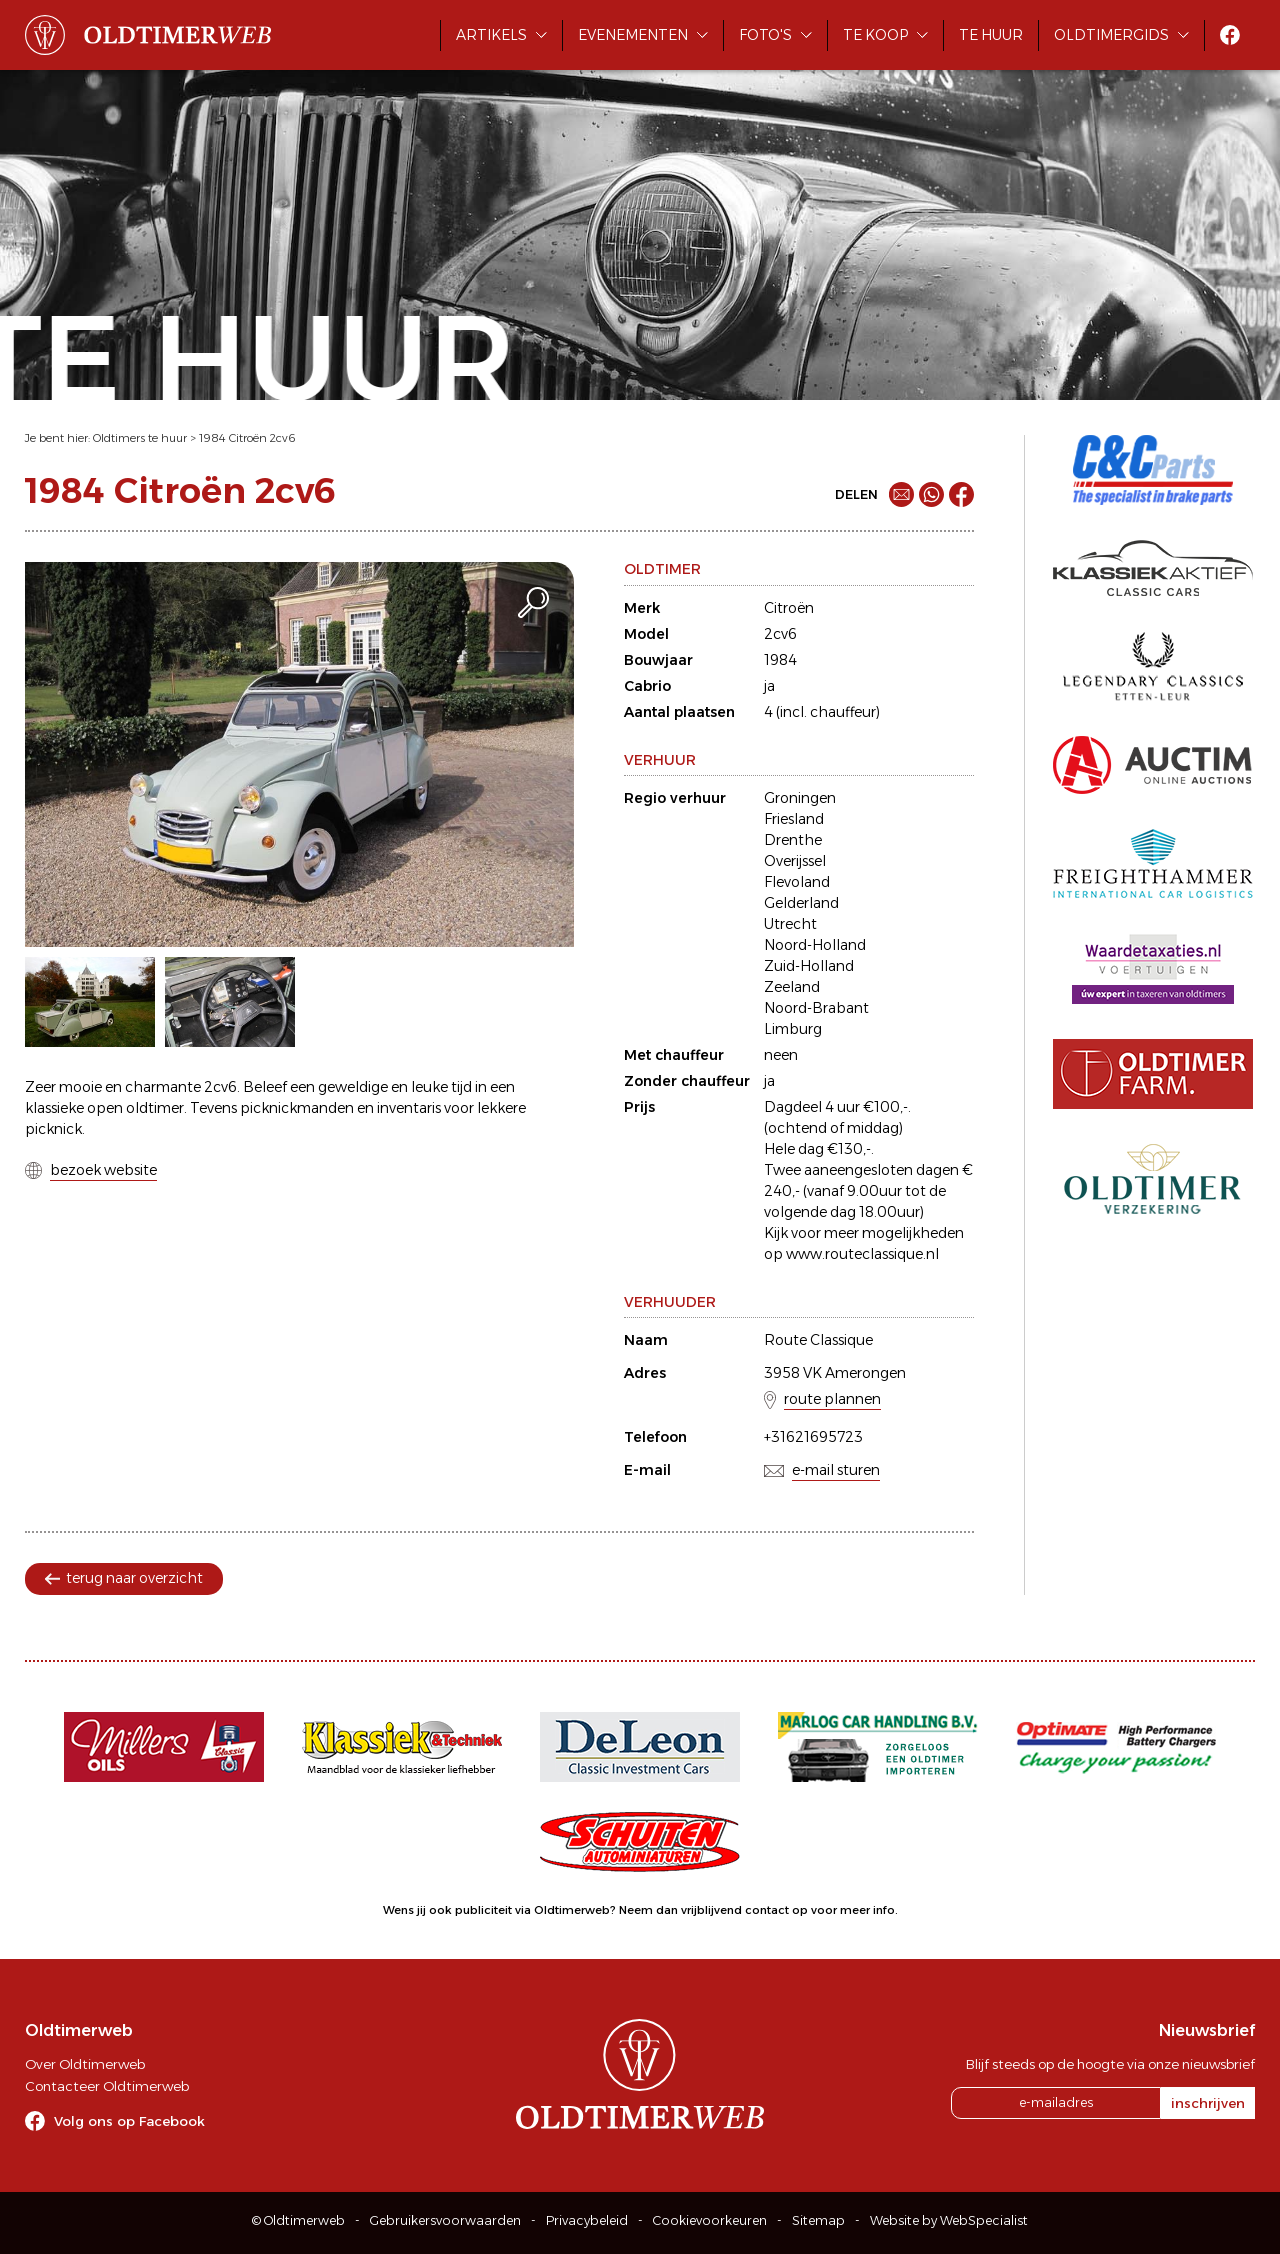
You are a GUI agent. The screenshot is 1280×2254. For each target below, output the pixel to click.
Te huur (991, 35)
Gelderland (801, 903)
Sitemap (818, 2220)
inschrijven (1208, 2103)
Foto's (765, 35)
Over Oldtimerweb (85, 2064)
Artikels (491, 35)
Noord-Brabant (816, 1008)
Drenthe (793, 840)
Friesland (794, 819)
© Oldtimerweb (298, 2220)
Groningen (800, 798)
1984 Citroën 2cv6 (247, 438)
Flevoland (797, 882)
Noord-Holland (815, 945)
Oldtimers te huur (140, 438)
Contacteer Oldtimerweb (107, 2086)
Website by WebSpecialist (949, 2220)
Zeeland (792, 987)
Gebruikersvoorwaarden (445, 2220)
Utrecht (790, 924)
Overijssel (795, 861)
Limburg (793, 1029)
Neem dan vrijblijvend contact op (713, 1910)
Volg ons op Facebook (129, 2121)
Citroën (789, 608)
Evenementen (633, 35)
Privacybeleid (587, 2220)
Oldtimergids (1111, 35)
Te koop (875, 35)
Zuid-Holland (809, 966)
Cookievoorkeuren (710, 2220)
